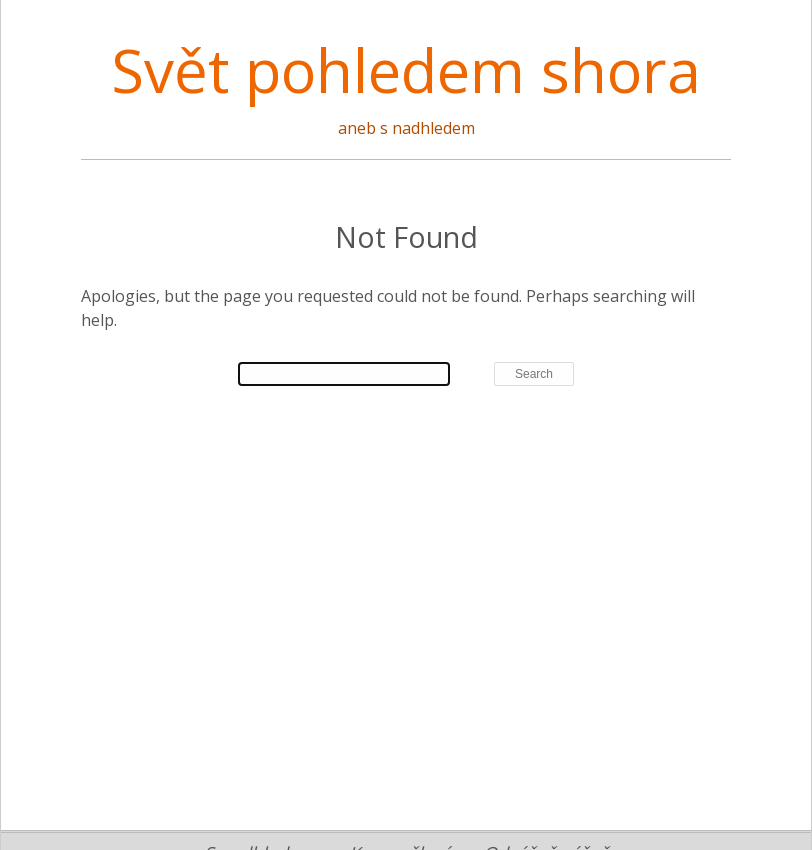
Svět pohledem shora (406, 70)
